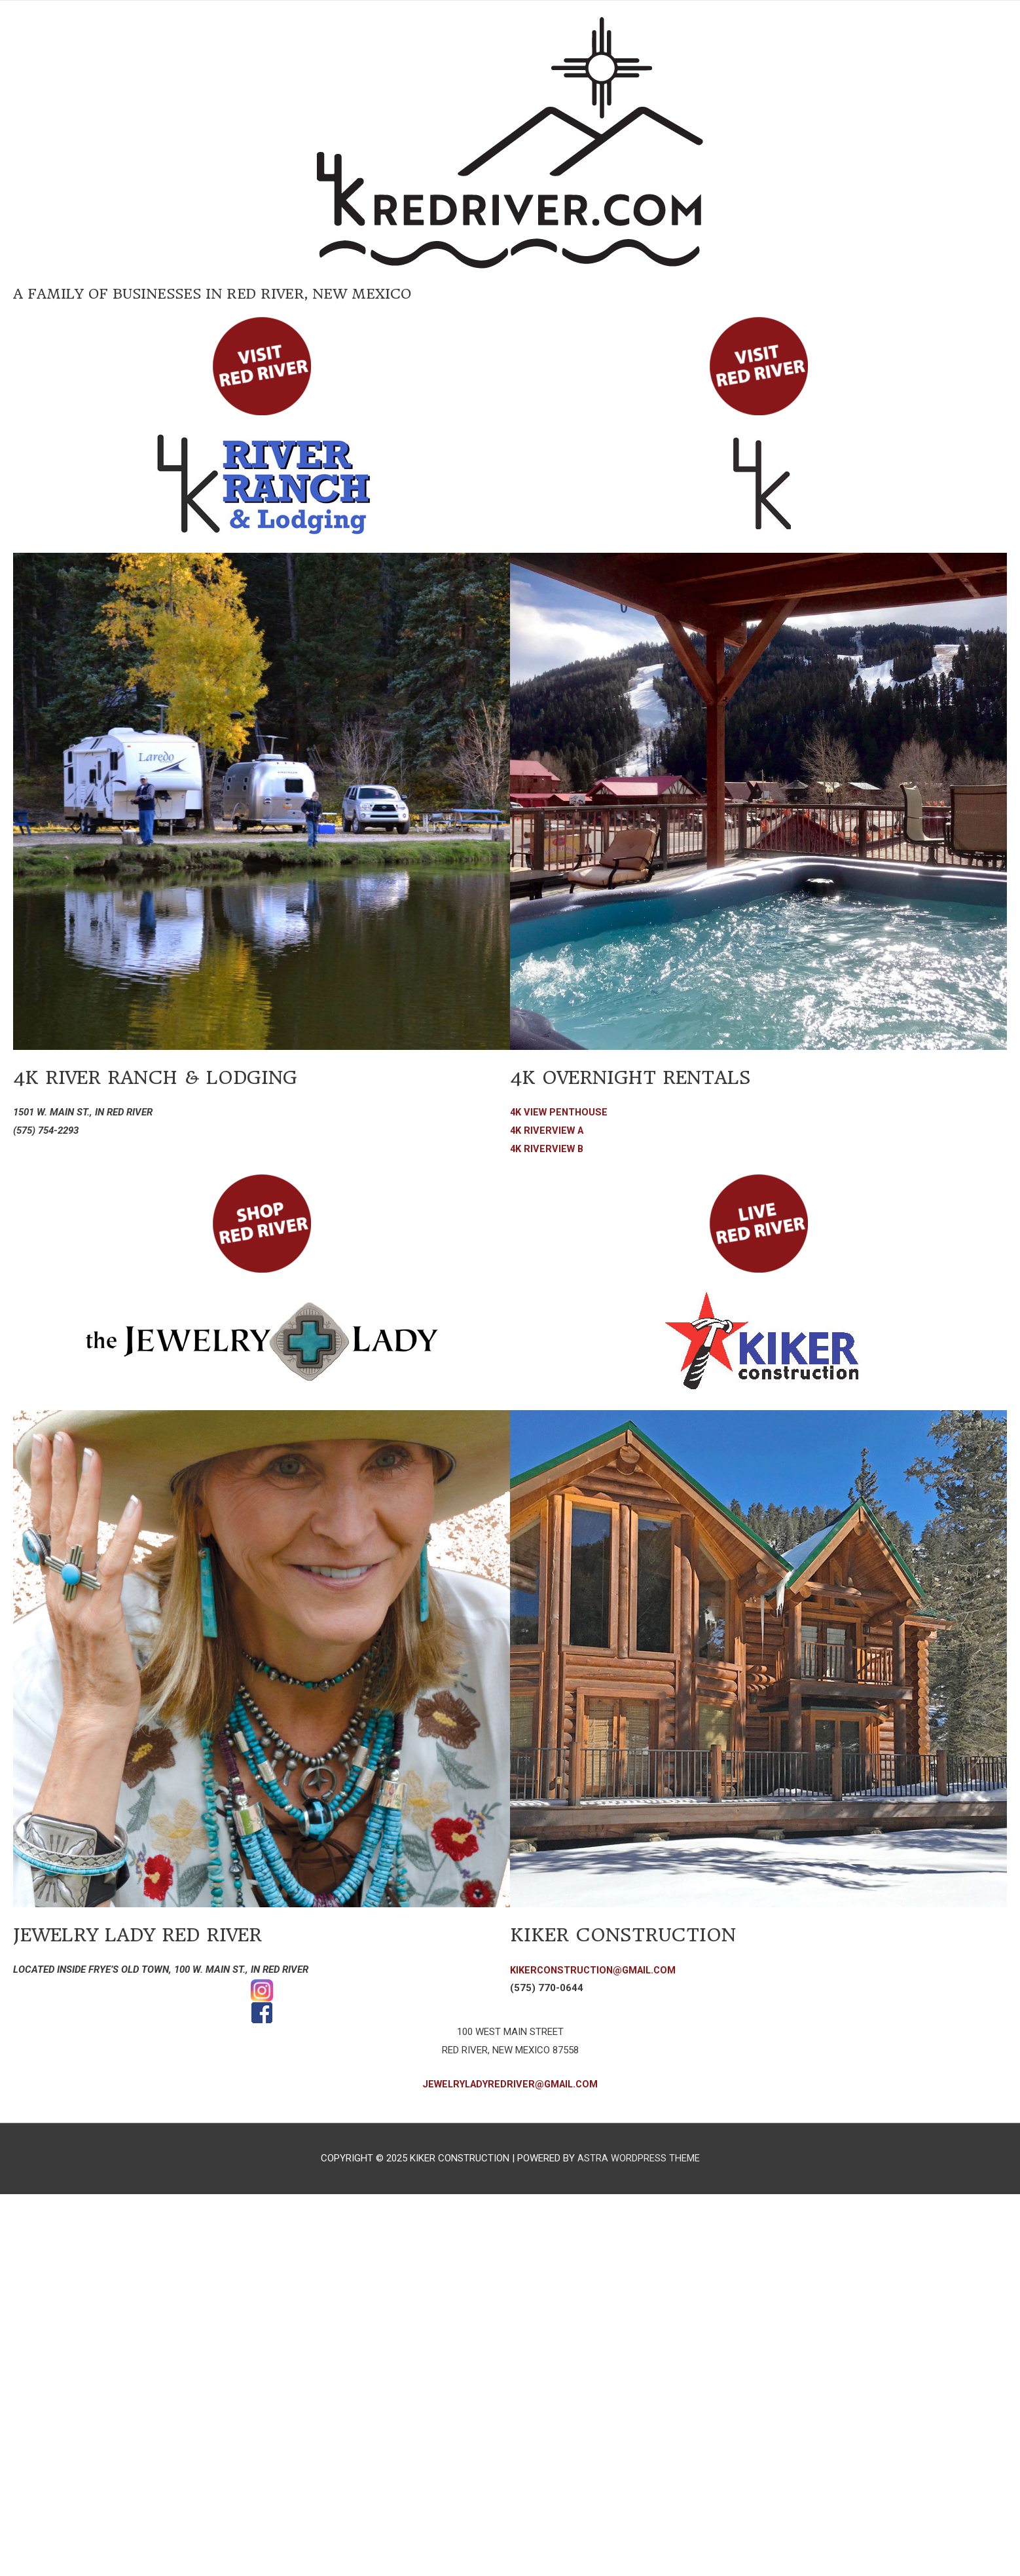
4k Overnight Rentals (646, 1076)
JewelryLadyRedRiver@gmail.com (510, 2084)
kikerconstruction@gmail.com (596, 1970)
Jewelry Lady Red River (153, 1934)
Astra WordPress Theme (638, 2158)
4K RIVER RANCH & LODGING (173, 1076)
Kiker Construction (636, 1934)
